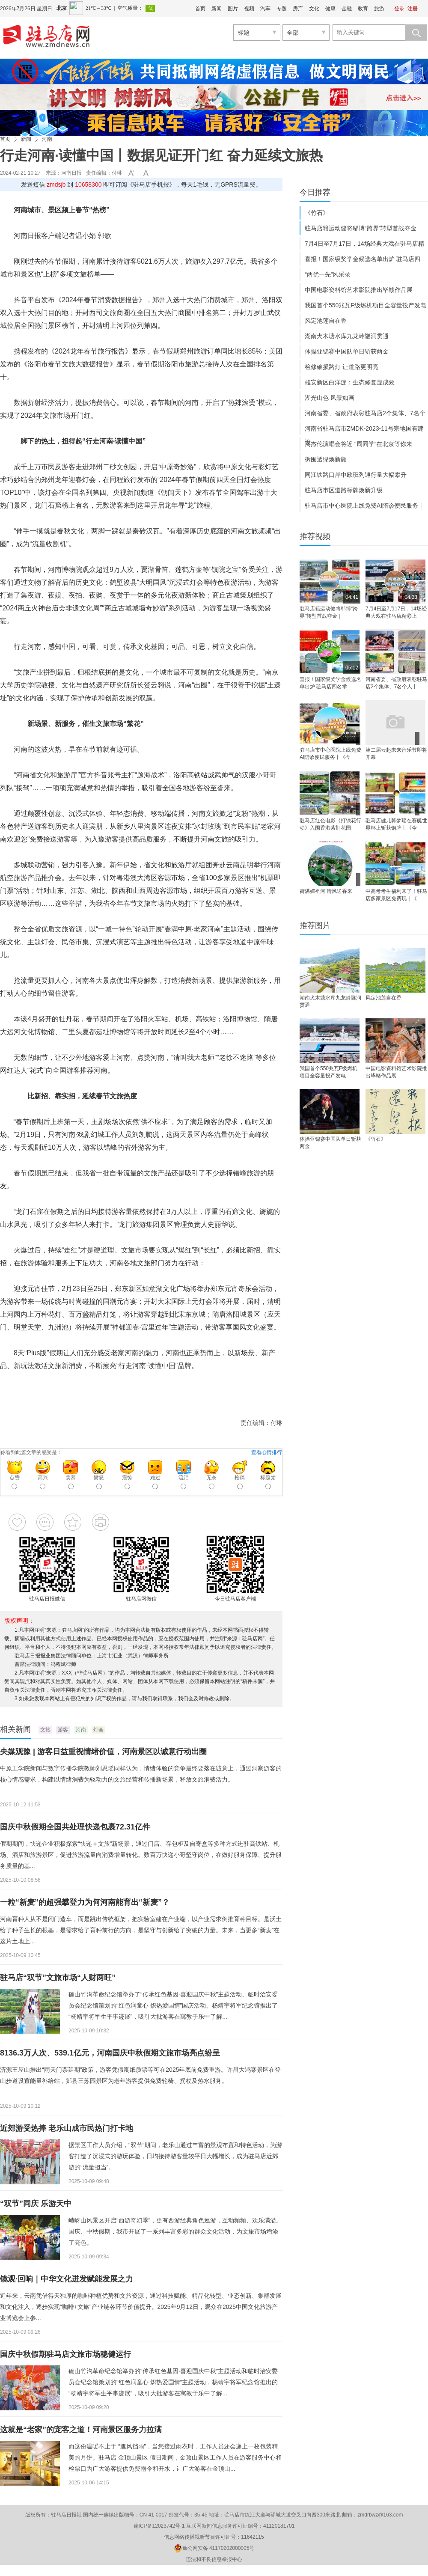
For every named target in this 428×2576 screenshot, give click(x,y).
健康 (330, 9)
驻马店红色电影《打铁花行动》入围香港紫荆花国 (330, 824)
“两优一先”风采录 (328, 274)
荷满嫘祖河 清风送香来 (326, 891)
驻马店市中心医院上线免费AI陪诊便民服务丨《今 (330, 753)
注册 (412, 9)
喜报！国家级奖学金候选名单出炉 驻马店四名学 (330, 683)
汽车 (265, 9)
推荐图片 (315, 925)
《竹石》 (317, 212)
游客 (63, 1730)
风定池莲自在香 (326, 320)
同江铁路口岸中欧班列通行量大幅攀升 (356, 474)
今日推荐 (315, 192)
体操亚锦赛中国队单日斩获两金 (347, 351)
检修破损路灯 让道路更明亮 (341, 366)
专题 (281, 9)
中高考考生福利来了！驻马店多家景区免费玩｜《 (396, 894)
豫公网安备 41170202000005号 (214, 2548)
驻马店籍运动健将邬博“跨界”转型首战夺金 (360, 228)
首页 (200, 9)
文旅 (45, 1730)
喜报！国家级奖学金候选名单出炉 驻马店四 (362, 259)
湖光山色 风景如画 (329, 397)
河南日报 (71, 173)
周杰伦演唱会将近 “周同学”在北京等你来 (358, 443)
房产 (298, 9)
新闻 (216, 9)
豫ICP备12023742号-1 (159, 2526)
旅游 (379, 9)
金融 (347, 9)
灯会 (98, 1730)
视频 (249, 9)
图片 (233, 9)
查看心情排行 (266, 1452)
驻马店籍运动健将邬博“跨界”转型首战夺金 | (329, 612)
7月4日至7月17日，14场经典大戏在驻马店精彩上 (396, 612)
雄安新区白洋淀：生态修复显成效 (350, 382)
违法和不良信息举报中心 (214, 2559)
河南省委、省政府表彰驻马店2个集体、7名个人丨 (396, 683)
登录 (399, 9)
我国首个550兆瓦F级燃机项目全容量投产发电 (365, 305)
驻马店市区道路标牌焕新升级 (344, 490)
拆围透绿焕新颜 (326, 459)
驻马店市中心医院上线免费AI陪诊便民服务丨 (364, 505)
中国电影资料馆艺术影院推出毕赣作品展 (359, 289)
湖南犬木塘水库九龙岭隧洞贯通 (347, 336)
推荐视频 (315, 536)
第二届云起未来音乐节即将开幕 (396, 753)
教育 (363, 9)
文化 (314, 9)
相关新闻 (15, 1729)
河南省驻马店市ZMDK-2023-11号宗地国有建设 (364, 430)
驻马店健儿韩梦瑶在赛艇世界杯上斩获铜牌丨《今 (396, 824)
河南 (47, 139)
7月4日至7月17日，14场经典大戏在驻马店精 (364, 243)
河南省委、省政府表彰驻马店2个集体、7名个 (365, 413)
